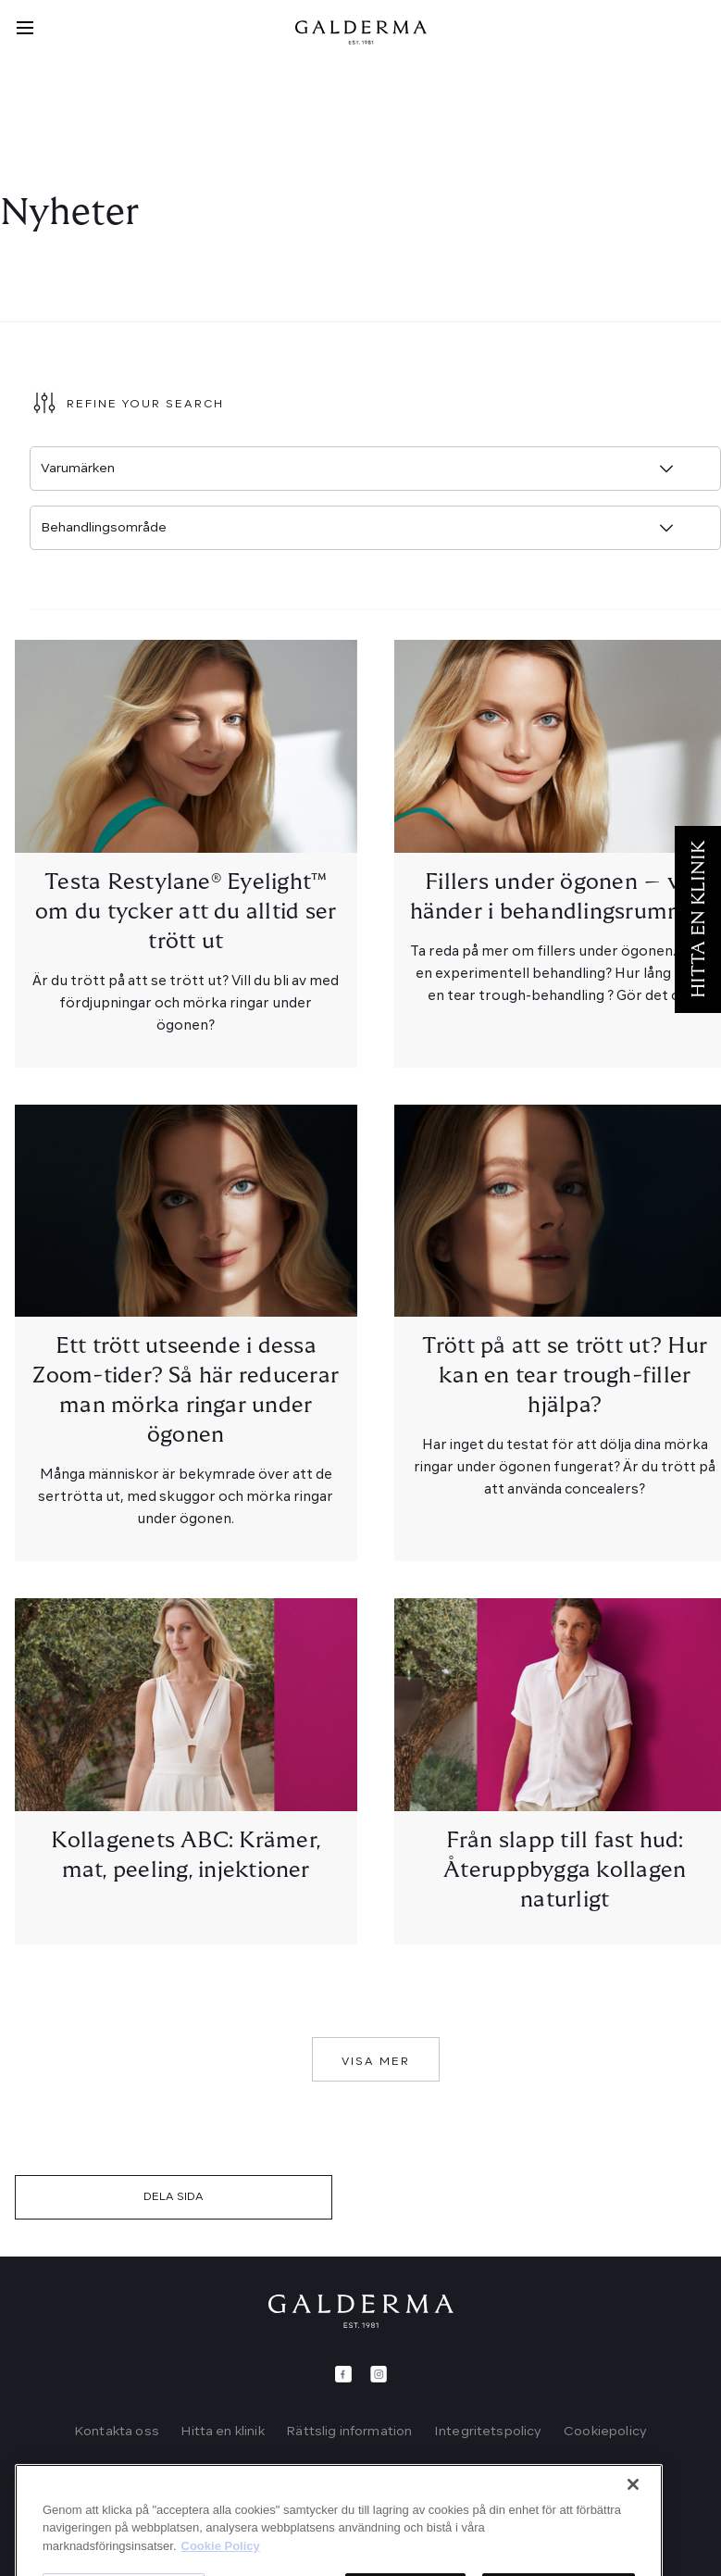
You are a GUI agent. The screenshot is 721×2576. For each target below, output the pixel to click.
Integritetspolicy (488, 2431)
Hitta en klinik (222, 2431)
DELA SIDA (173, 2197)
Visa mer (376, 2062)
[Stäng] (633, 2531)
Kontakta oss (116, 2431)
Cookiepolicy (605, 2431)
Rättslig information (349, 2431)
